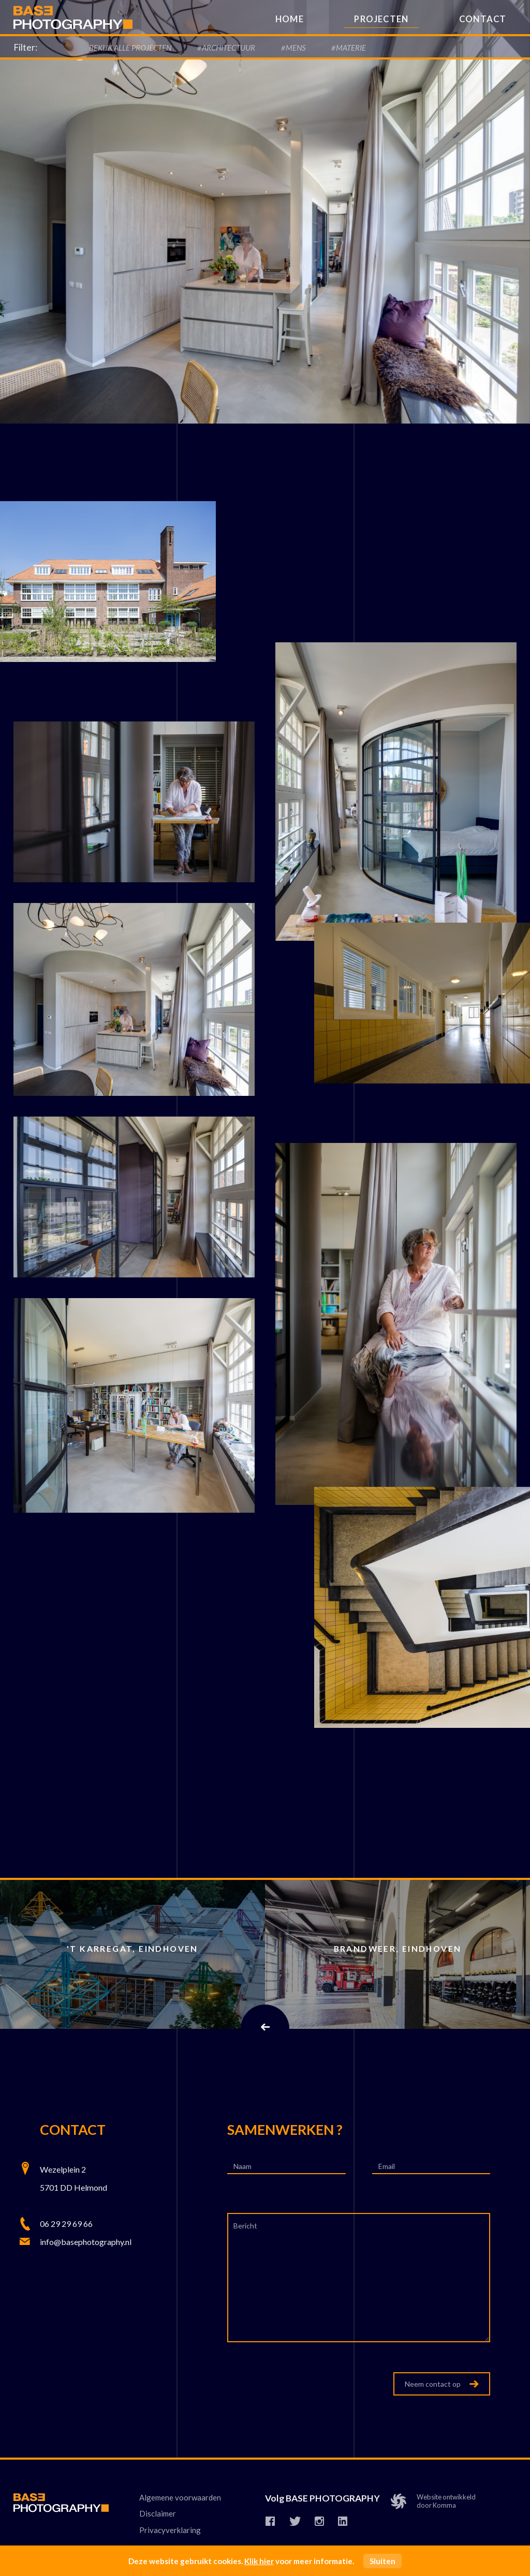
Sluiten (382, 2561)
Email (387, 2166)
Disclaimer (157, 2514)
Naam (243, 2166)
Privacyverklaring (170, 2530)
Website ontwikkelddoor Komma (437, 2503)
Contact (482, 19)
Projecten (381, 19)
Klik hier (259, 2561)
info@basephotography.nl (85, 2242)
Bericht (246, 2226)
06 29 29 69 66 (66, 2223)
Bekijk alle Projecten (130, 47)
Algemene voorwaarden (180, 2498)
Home (289, 19)
